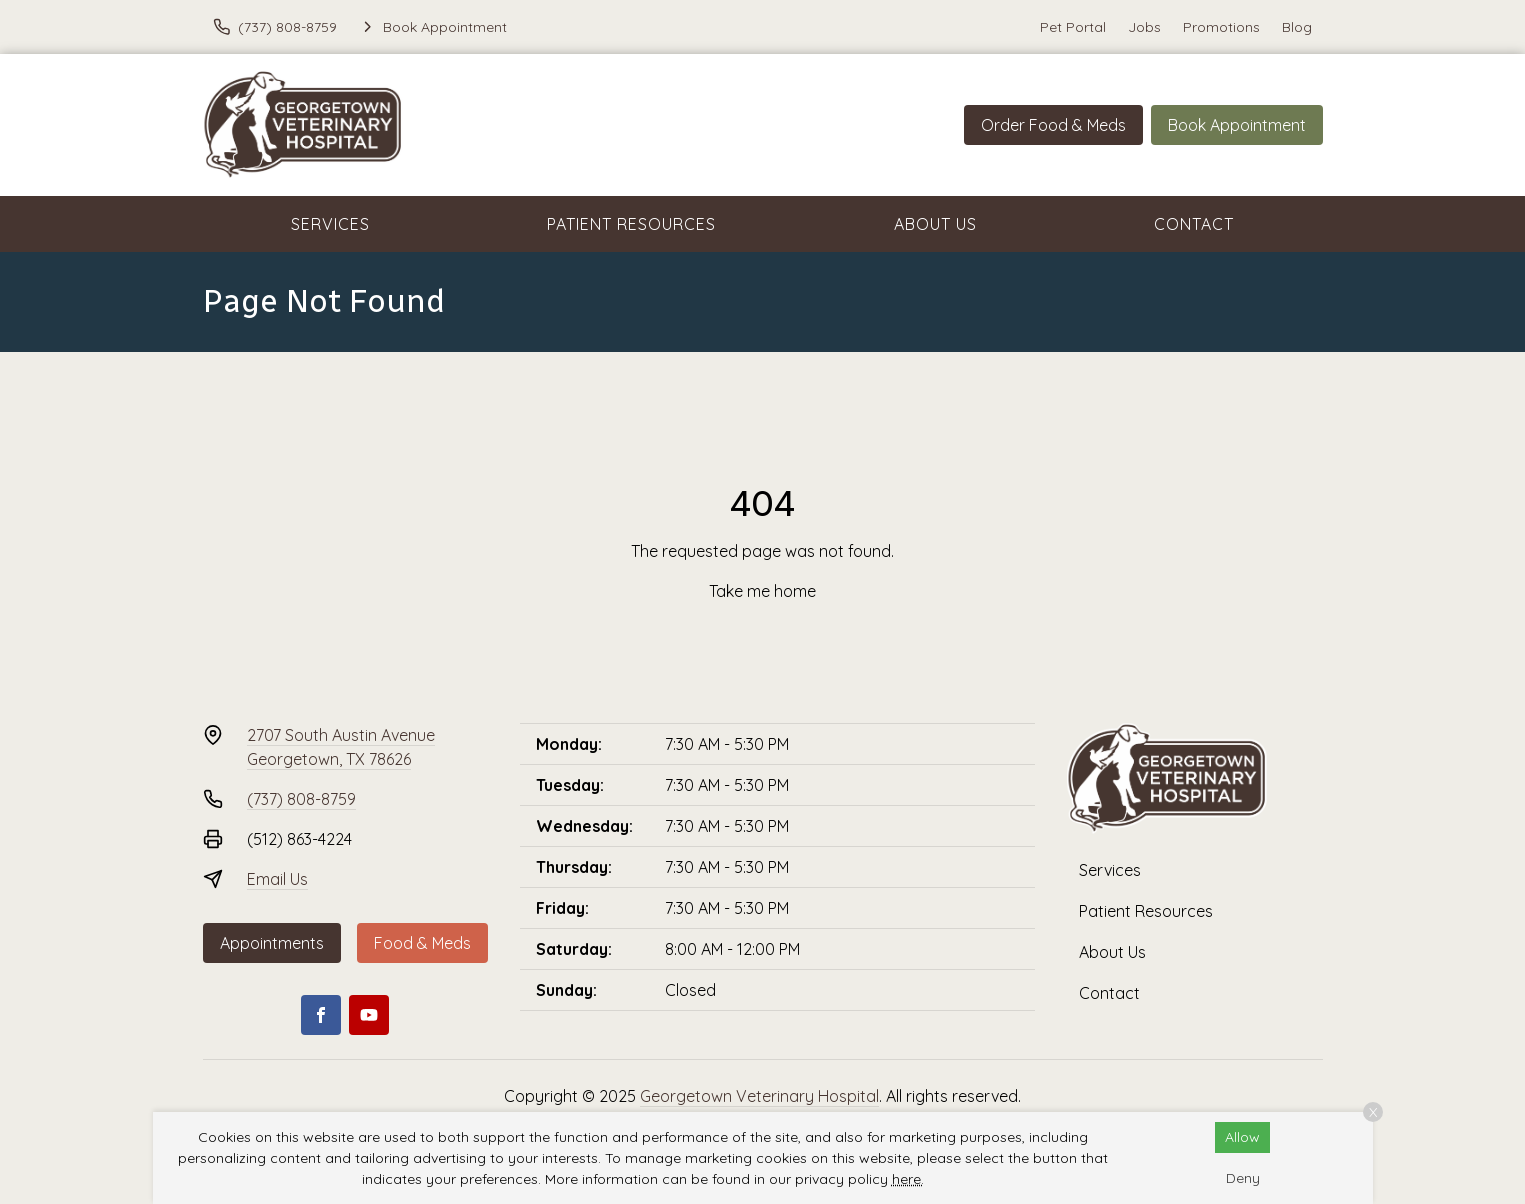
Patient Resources (631, 224)
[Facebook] (321, 1015)
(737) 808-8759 (301, 799)
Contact (1194, 224)
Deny (1243, 1178)
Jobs (1144, 27)
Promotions (1221, 27)
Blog (1297, 27)
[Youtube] (369, 1015)
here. (908, 1179)
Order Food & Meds (1053, 125)
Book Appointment (1237, 125)
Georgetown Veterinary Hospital (759, 1096)
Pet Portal (1073, 27)
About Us (935, 224)
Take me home (762, 591)
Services (330, 224)
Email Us (277, 879)
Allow (1242, 1137)
